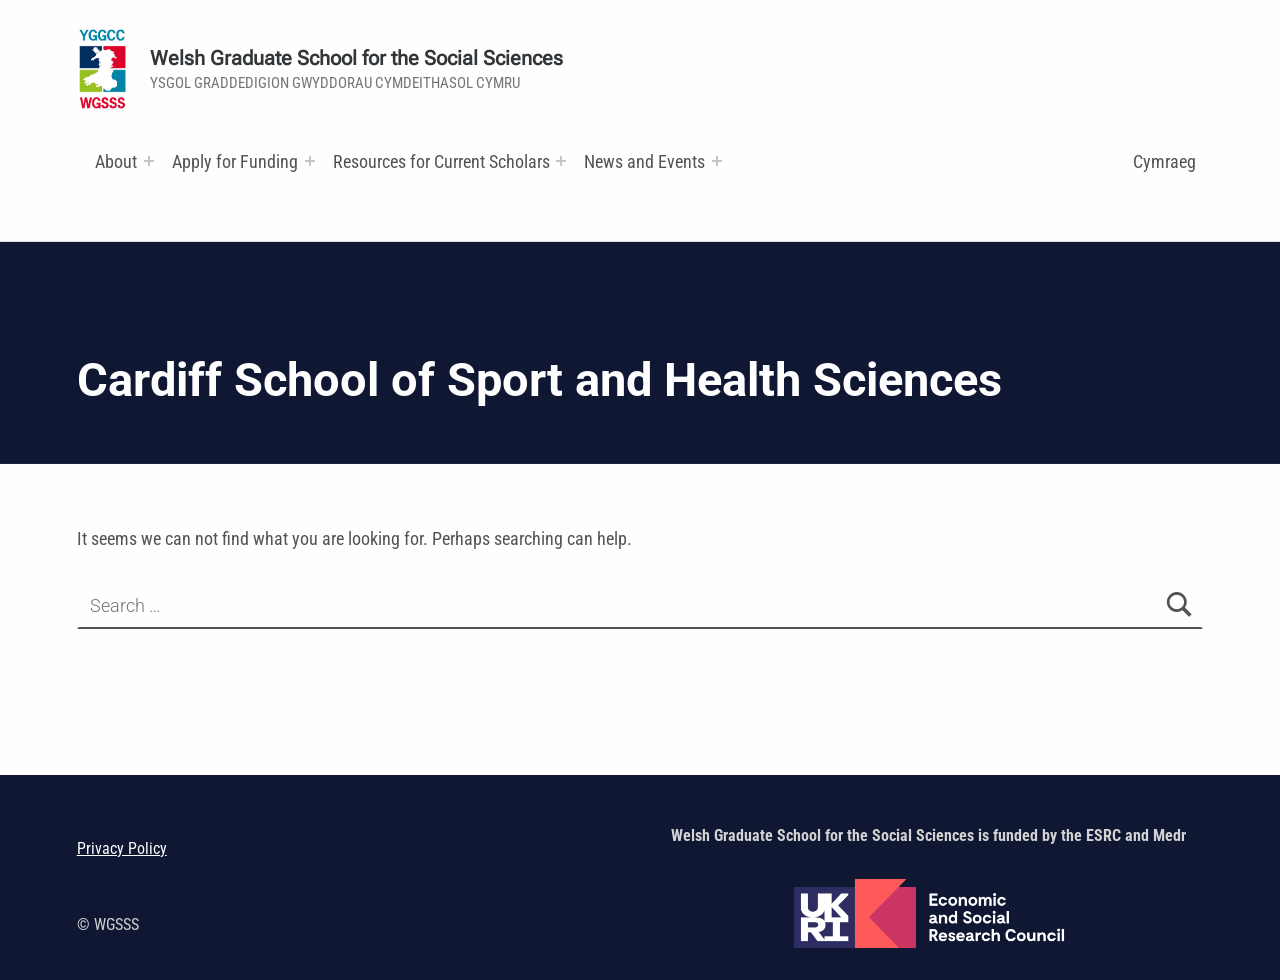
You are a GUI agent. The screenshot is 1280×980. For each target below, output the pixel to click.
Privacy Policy (122, 848)
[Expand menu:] (149, 161)
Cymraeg (1164, 161)
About (116, 161)
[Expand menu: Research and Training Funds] (561, 161)
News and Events (644, 161)
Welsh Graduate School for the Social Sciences (356, 58)
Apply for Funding (235, 161)
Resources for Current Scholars (441, 161)
